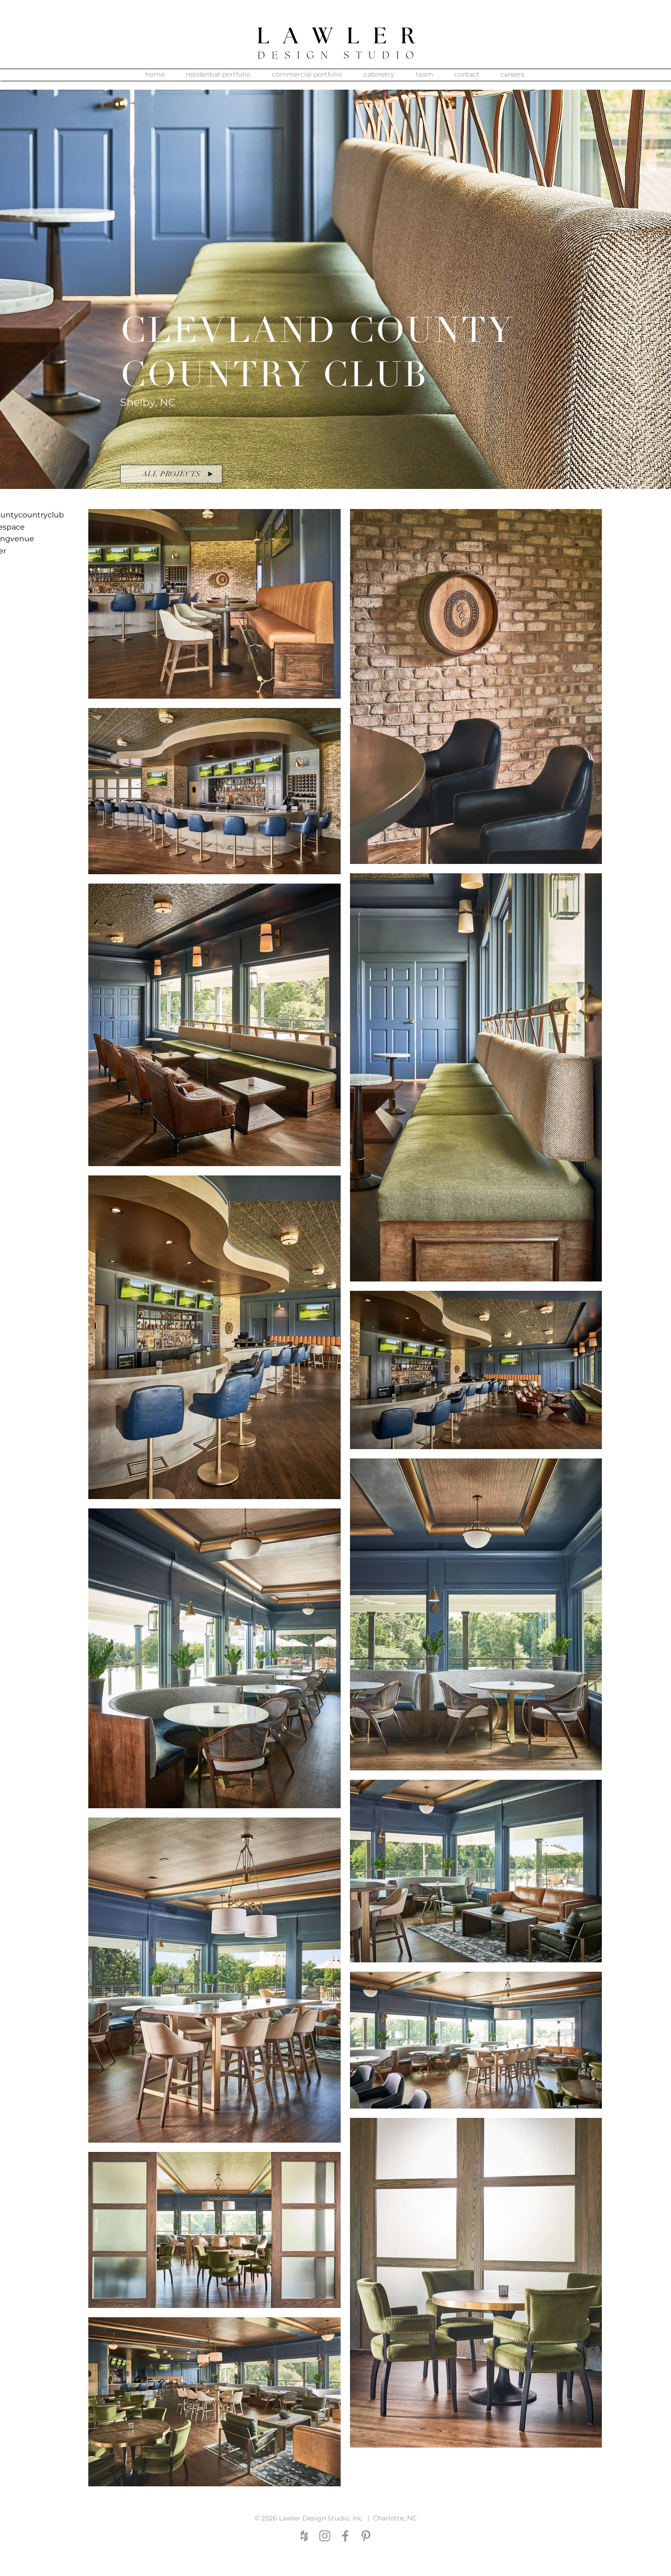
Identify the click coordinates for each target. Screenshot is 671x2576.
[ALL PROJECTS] (171, 474)
